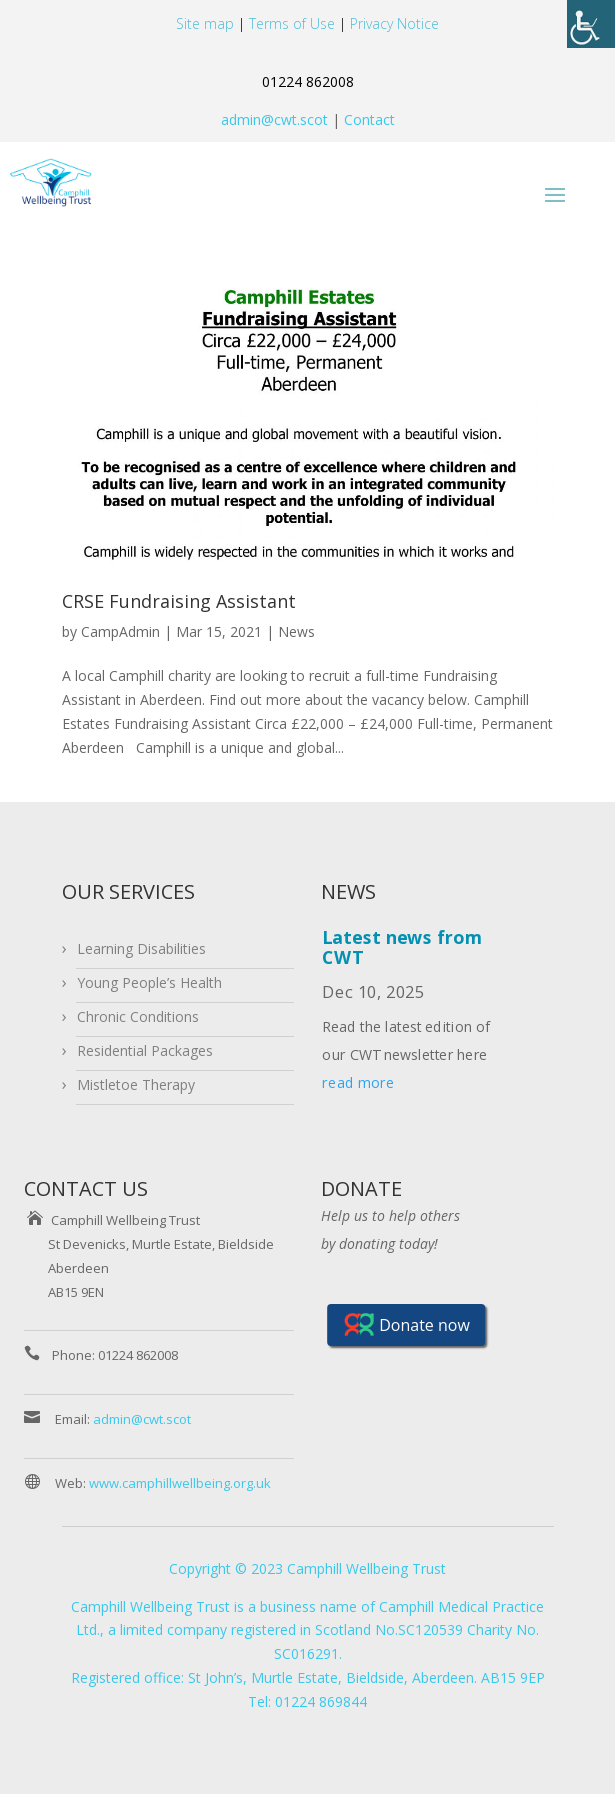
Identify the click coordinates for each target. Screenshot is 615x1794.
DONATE (361, 1188)
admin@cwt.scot (274, 119)
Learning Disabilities (141, 948)
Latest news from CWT (402, 945)
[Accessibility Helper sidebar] (591, 24)
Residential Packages (145, 1050)
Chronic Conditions (138, 1016)
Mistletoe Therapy (136, 1084)
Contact (367, 119)
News (296, 631)
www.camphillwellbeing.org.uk (180, 1483)
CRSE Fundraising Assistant (179, 601)
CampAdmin (120, 631)
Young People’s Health (149, 982)
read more (359, 1082)
